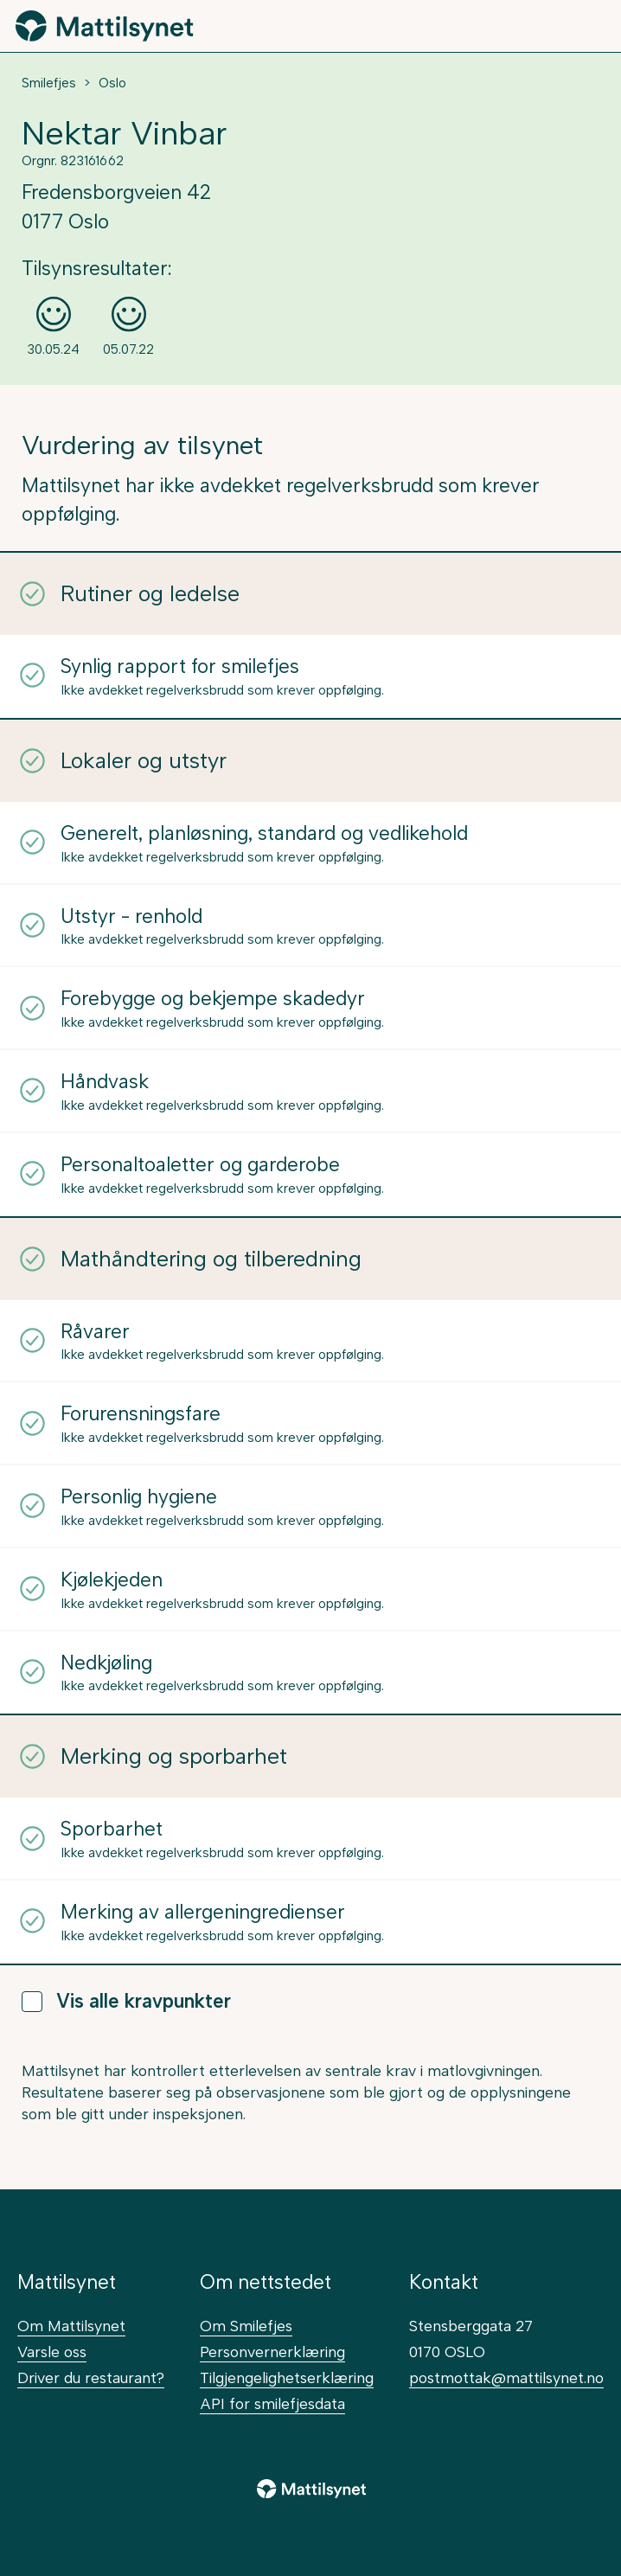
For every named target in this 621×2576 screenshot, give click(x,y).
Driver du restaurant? (90, 2377)
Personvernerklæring (272, 2351)
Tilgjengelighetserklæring (287, 2377)
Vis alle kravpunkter (126, 2001)
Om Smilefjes (246, 2325)
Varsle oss (51, 2351)
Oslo (112, 83)
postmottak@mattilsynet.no (506, 2377)
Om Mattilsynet (71, 2325)
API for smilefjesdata (272, 2403)
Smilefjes (49, 83)
